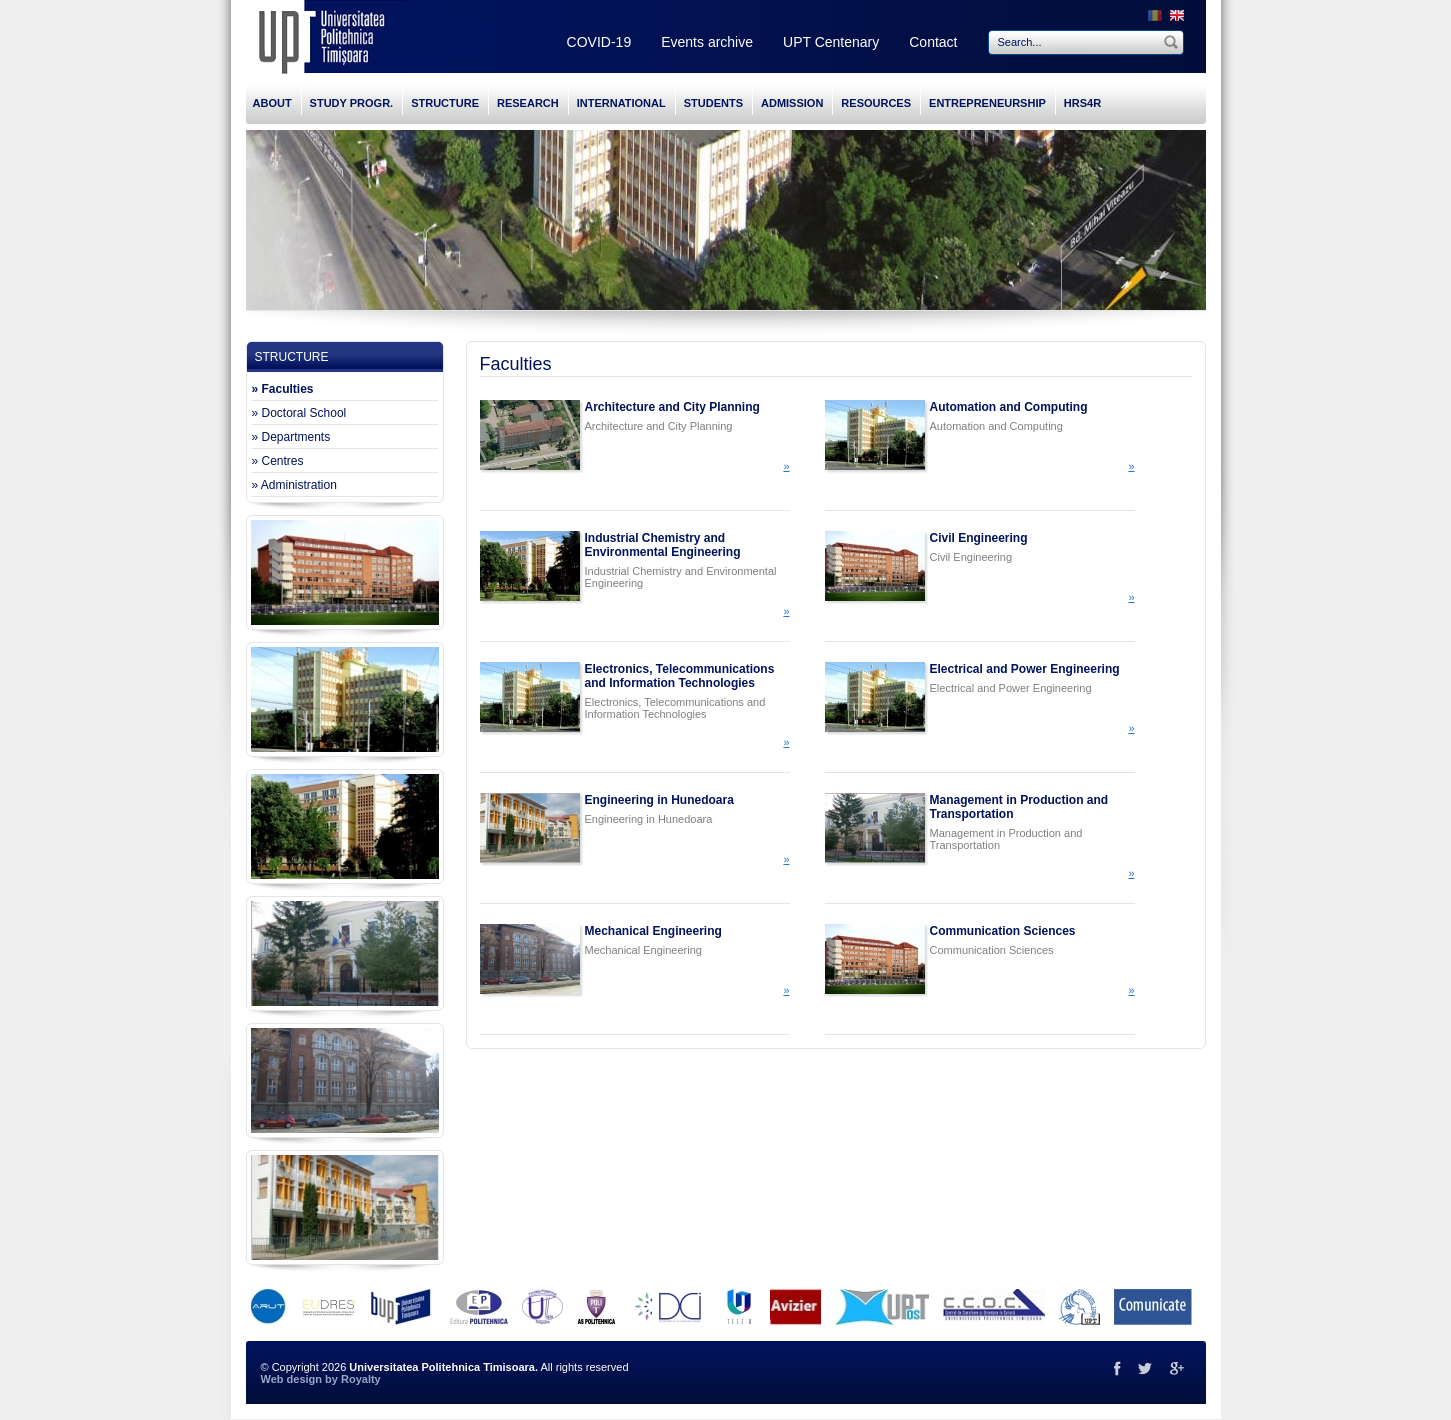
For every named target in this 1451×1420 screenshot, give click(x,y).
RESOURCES (876, 103)
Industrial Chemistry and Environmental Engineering (663, 545)
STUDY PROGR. (352, 103)
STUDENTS (713, 103)
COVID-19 (599, 42)
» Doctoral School (299, 413)
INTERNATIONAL (621, 103)
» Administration (294, 485)
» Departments (291, 437)
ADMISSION (792, 103)
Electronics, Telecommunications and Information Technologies (680, 676)
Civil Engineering (979, 538)
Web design (292, 1379)
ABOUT (272, 103)
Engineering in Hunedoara (659, 800)
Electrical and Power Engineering (1025, 669)
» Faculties (283, 389)
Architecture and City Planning (672, 407)
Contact (933, 42)
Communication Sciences (1003, 931)
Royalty (361, 1379)
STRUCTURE (445, 103)
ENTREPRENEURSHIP (987, 103)
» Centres (278, 461)
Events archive (707, 42)
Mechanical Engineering (653, 931)
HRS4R (1082, 103)
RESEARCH (528, 103)
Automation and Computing (1009, 407)
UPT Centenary (831, 42)
